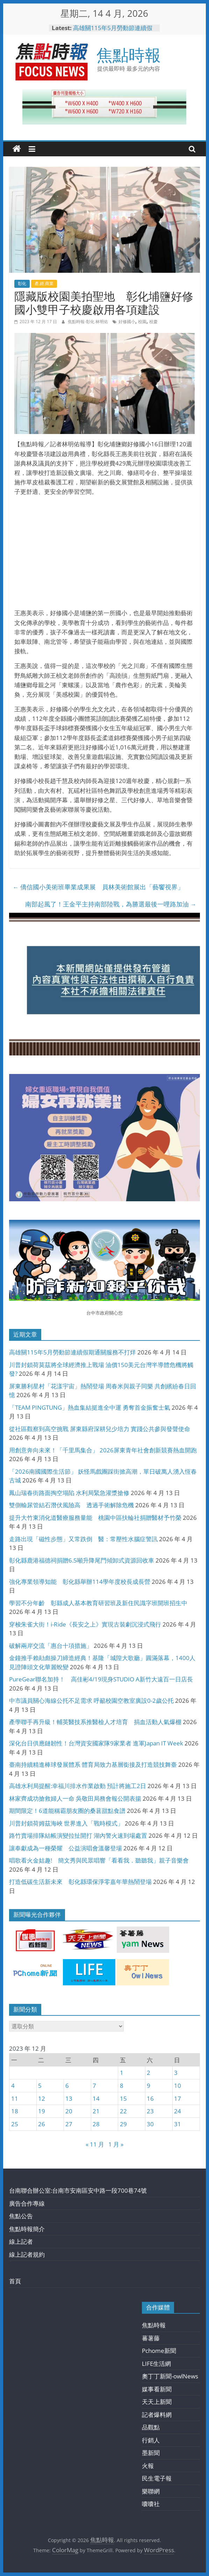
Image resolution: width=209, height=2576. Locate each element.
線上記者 (21, 2241)
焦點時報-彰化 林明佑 (88, 322)
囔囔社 (151, 2504)
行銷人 (151, 2440)
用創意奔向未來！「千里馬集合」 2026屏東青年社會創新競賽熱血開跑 (103, 1450)
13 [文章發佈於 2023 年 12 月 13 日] (68, 2098)
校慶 (153, 322)
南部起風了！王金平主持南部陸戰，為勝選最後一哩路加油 (110, 904)
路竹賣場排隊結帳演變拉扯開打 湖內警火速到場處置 (78, 1835)
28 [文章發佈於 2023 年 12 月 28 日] (96, 2124)
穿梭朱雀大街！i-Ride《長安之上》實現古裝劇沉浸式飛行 (85, 1624)
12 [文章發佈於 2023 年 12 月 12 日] (41, 2098)
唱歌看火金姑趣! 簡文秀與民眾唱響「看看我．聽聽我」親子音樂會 (99, 1860)
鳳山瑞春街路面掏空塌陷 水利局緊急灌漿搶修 (69, 1493)
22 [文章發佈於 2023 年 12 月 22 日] (123, 2111)
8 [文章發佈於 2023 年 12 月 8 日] (121, 2086)
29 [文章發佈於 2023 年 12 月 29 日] (123, 2124)
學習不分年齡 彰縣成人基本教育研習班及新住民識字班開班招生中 (98, 1603)
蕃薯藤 (151, 2338)
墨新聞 (151, 2453)
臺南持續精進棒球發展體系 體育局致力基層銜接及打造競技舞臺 (93, 1764)
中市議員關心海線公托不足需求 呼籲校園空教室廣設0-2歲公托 (91, 1700)
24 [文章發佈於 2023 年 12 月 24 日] (177, 2111)
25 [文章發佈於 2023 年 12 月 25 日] (14, 2124)
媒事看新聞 (157, 2389)
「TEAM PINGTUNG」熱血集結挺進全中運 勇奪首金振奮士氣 (89, 1407)
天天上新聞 (157, 2402)
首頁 (15, 2281)
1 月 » (115, 2144)
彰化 (22, 283)
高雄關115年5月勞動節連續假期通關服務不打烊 (112, 31)
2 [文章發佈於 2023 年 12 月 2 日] (148, 2073)
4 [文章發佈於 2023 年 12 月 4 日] (13, 2086)
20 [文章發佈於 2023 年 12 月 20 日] (68, 2111)
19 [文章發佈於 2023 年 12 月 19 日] (41, 2111)
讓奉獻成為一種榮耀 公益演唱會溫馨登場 (65, 1848)
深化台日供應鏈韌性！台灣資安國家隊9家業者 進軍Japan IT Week (96, 1743)
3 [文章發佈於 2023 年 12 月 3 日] (176, 2073)
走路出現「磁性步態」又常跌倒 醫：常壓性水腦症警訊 (83, 1539)
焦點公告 (21, 2216)
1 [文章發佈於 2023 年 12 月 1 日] (121, 2073)
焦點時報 (128, 54)
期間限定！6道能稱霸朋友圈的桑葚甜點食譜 (67, 1811)
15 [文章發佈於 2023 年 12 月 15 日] (123, 2098)
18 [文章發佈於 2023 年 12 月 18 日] (14, 2111)
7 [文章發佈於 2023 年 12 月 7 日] (94, 2086)
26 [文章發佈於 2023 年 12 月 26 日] (41, 2124)
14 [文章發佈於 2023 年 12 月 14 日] (96, 2098)
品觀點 (151, 2427)
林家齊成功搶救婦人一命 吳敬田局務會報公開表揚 (75, 1798)
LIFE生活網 (156, 2364)
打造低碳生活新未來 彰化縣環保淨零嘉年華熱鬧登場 (80, 1882)
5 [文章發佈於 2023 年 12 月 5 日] (40, 2086)
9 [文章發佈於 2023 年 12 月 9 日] (148, 2086)
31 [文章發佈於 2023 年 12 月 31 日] (177, 2124)
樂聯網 (151, 2491)
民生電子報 (157, 2478)
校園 (142, 322)
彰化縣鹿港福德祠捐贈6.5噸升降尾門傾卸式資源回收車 (81, 1560)
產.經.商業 (44, 283)
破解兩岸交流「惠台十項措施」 (50, 1646)
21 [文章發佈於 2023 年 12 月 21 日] (96, 2111)
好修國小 (126, 322)
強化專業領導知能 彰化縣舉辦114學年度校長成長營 (79, 1582)
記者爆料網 (157, 2415)
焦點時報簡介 (27, 2229)
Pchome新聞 (159, 2351)
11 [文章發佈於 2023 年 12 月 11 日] (14, 2098)
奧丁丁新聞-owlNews (170, 2376)
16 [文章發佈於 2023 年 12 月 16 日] (150, 2098)
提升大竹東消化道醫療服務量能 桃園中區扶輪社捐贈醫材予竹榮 (95, 1518)
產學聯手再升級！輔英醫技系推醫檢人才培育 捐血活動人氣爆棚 (95, 1722)
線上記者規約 (27, 2254)
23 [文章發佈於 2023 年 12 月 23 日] (150, 2111)
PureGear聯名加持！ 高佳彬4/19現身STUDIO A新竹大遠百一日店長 (101, 1679)
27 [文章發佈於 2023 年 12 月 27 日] (68, 2124)
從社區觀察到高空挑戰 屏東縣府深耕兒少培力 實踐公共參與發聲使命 (99, 1429)
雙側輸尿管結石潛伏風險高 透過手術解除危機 (71, 1505)
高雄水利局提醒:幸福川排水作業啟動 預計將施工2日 (77, 1786)
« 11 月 (95, 2144)
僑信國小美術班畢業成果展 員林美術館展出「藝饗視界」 (98, 887)
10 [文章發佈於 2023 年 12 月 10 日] (177, 2086)
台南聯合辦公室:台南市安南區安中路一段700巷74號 (78, 2190)
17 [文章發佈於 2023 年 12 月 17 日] (177, 2098)
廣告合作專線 (27, 2203)
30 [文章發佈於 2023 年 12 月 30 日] (150, 2124)
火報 (148, 2466)
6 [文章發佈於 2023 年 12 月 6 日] (67, 2086)
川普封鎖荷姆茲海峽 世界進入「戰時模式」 (66, 1823)
